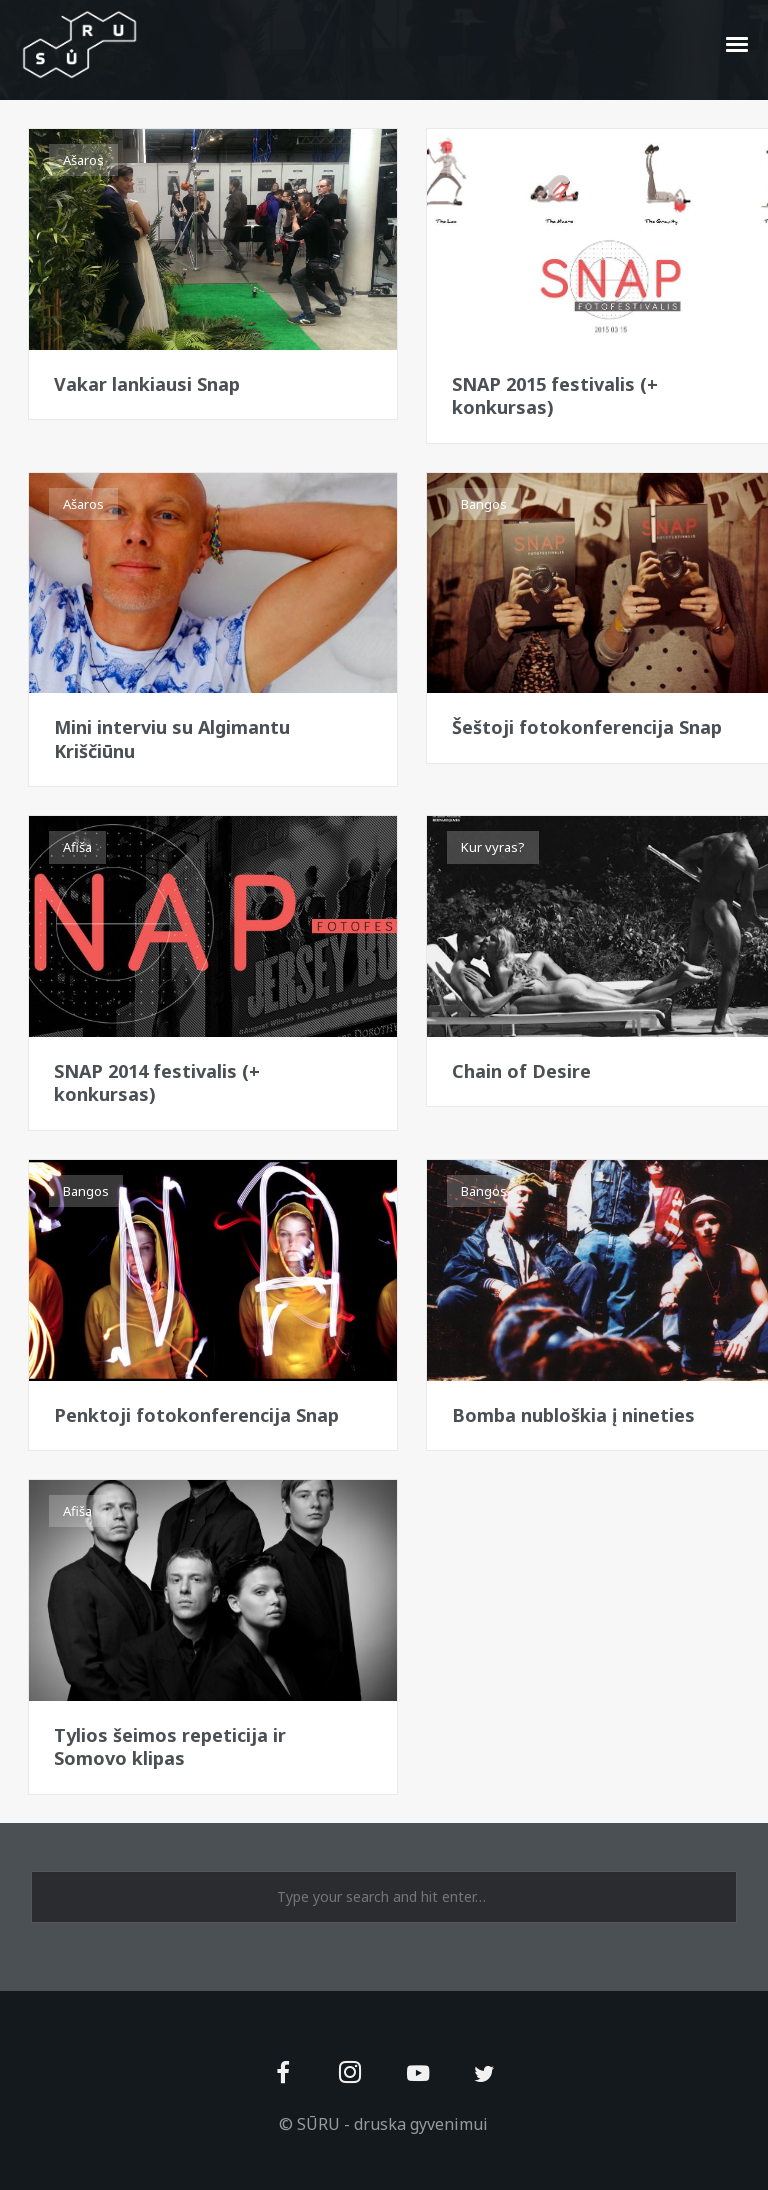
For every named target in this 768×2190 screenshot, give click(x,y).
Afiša (475, 160)
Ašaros (83, 160)
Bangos (484, 504)
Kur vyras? (493, 847)
